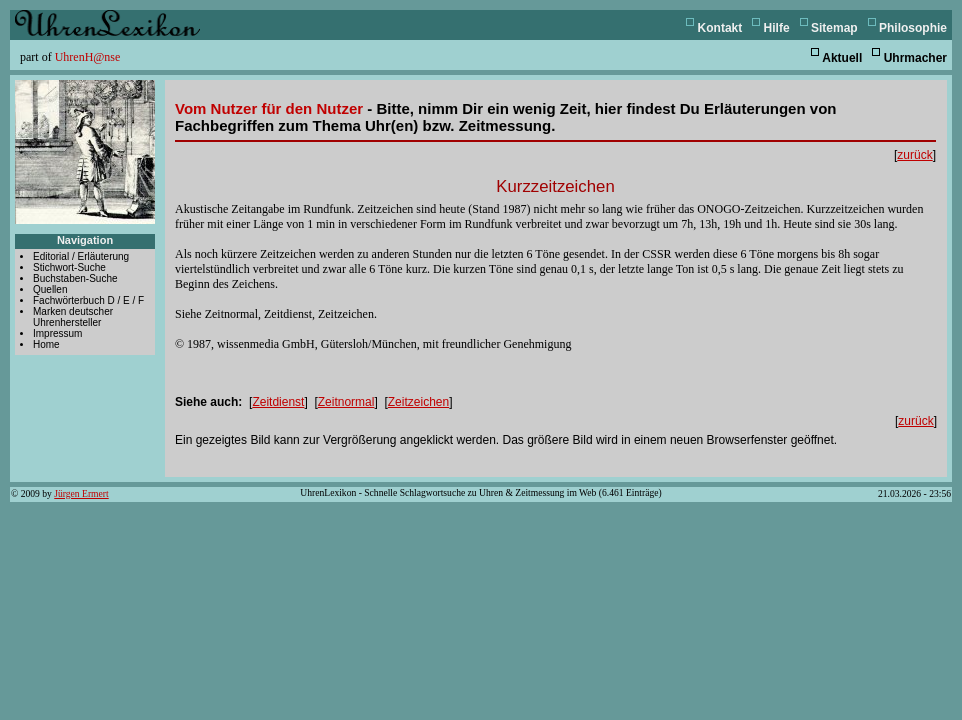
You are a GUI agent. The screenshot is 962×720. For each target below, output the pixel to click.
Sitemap (834, 28)
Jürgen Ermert (81, 493)
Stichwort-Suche (69, 267)
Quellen (50, 289)
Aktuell (842, 58)
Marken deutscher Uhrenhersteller (73, 317)
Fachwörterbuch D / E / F (88, 300)
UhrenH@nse (88, 57)
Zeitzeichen (418, 402)
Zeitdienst (278, 402)
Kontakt (720, 28)
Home (46, 344)
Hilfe (777, 28)
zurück (914, 155)
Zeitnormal (346, 402)
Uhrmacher (915, 58)
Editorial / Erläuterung (81, 256)
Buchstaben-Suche (75, 278)
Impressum (57, 333)
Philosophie (913, 28)
